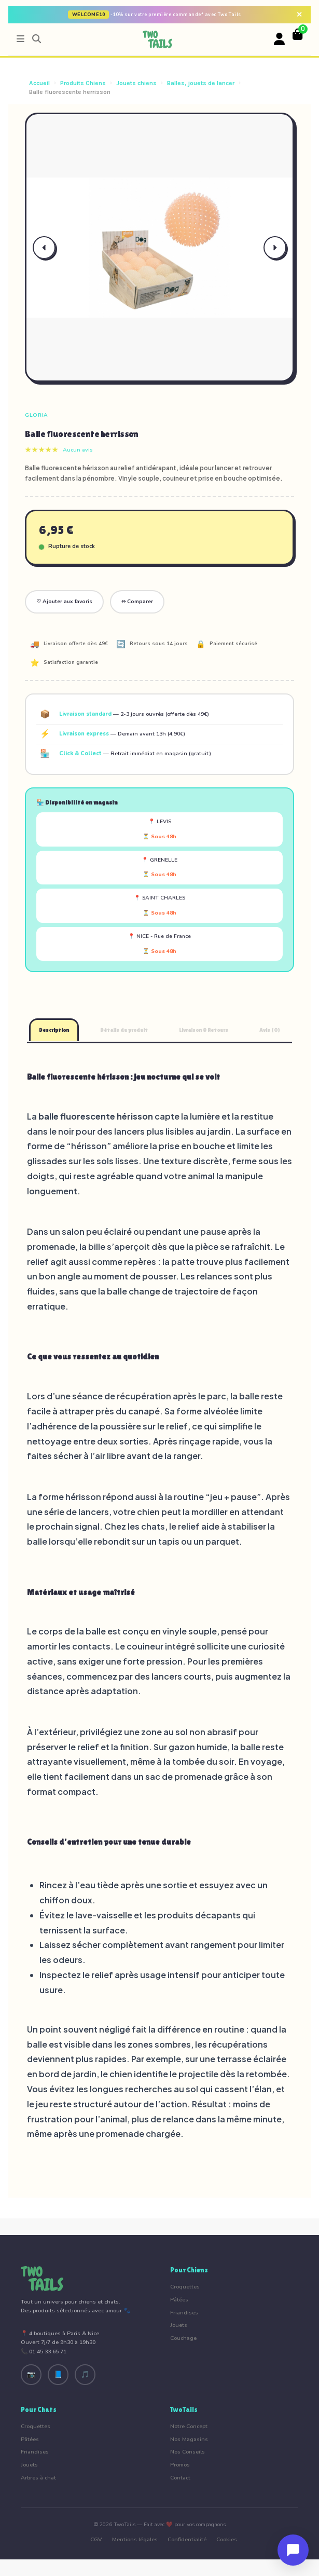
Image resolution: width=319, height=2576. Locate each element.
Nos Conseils (187, 2452)
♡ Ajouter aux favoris (64, 601)
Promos (180, 2465)
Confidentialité (187, 2539)
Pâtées (179, 2300)
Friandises (184, 2312)
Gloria (36, 415)
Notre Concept (188, 2426)
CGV (96, 2539)
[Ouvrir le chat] (293, 2550)
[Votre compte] (279, 39)
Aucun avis (78, 450)
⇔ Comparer (137, 601)
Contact (180, 2478)
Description (54, 1030)
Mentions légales (135, 2539)
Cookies (226, 2539)
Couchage (183, 2338)
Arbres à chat (38, 2478)
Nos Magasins (189, 2439)
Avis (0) (269, 1030)
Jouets (178, 2325)
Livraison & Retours (203, 1030)
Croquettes (185, 2287)
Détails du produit (124, 1030)
